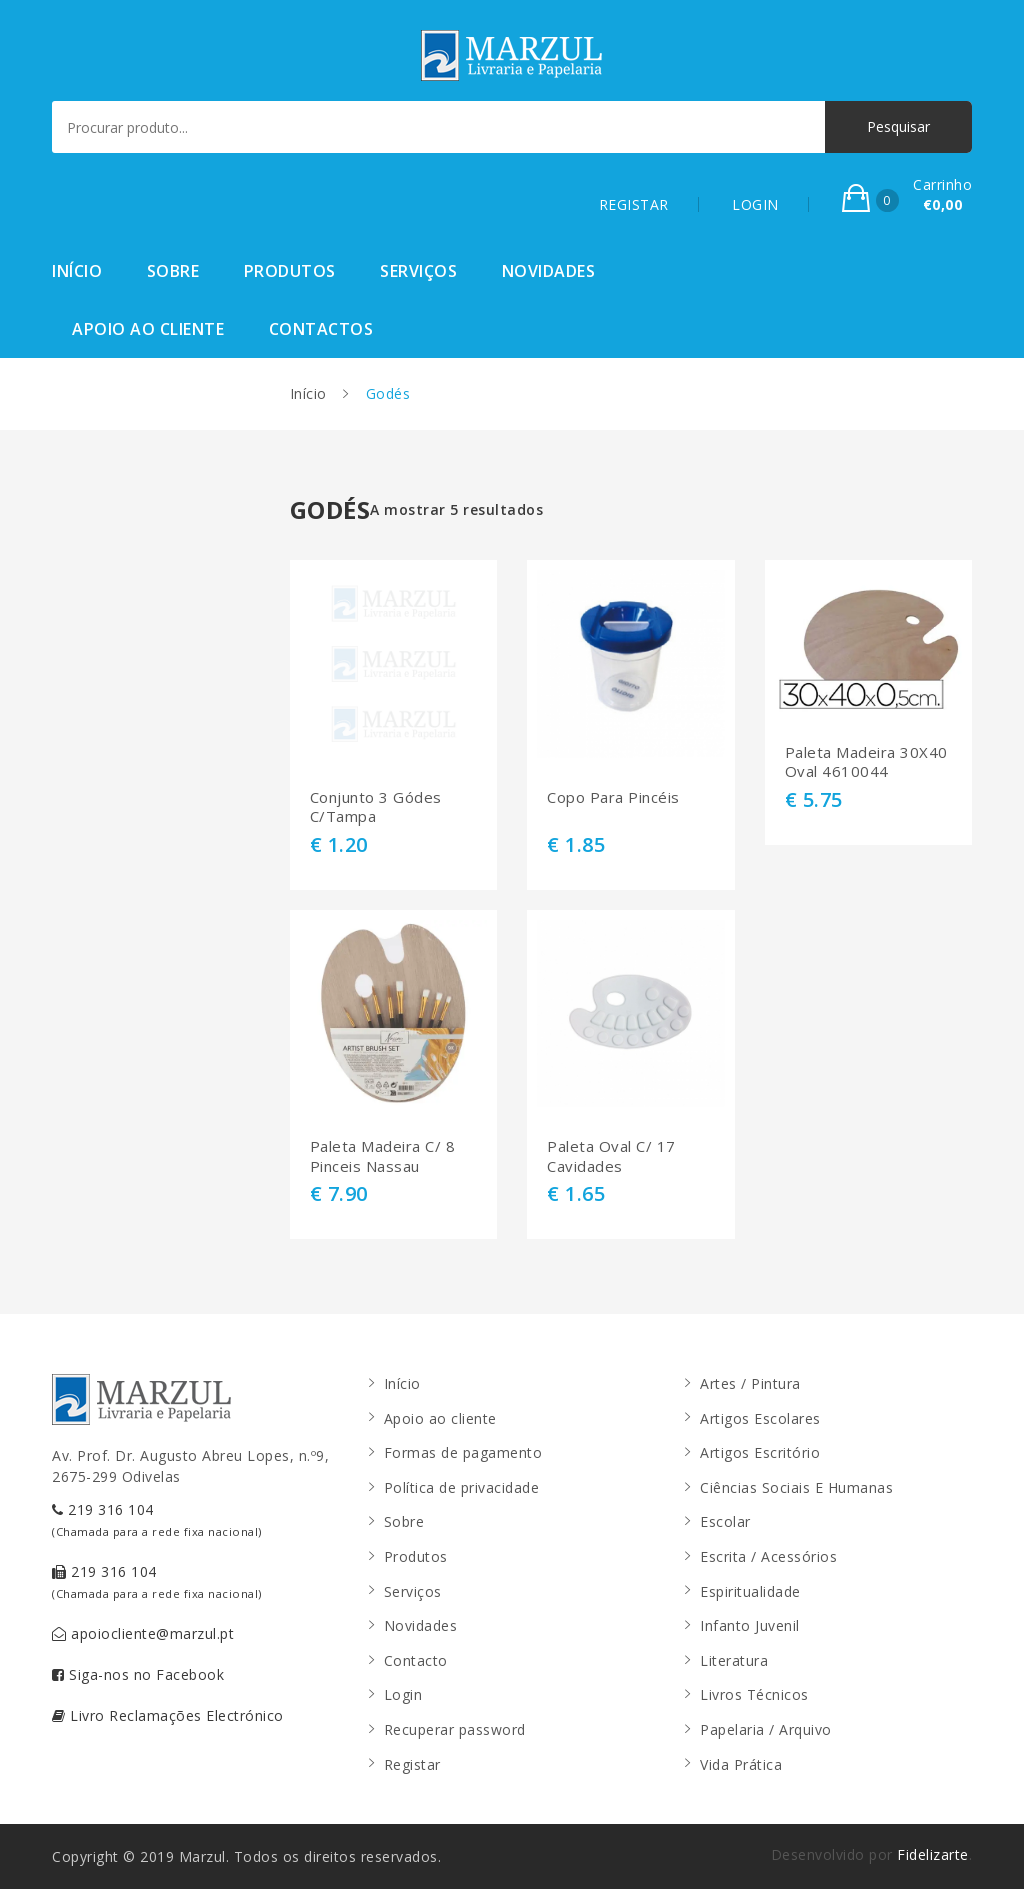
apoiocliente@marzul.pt (143, 1633)
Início (77, 271)
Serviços (418, 271)
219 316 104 (157, 1519)
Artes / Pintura (750, 1383)
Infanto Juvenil (750, 1625)
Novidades (549, 271)
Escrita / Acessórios (768, 1556)
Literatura (734, 1660)
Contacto (416, 1660)
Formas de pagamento (463, 1452)
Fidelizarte (933, 1854)
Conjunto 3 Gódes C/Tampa (376, 807)
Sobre (173, 271)
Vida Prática (741, 1764)
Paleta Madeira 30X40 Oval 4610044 (866, 762)
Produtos (290, 271)
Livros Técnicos (754, 1694)
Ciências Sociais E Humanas (796, 1487)
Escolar (725, 1521)
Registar (412, 1764)
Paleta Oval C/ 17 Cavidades (611, 1156)
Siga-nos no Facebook (138, 1674)
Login (403, 1694)
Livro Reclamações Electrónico (168, 1715)
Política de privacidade (462, 1487)
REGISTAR (634, 204)
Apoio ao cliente (148, 329)
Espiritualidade (750, 1591)
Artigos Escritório (760, 1452)
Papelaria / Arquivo (766, 1729)
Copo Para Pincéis (613, 797)
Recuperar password (455, 1729)
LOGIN (755, 204)
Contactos (321, 329)
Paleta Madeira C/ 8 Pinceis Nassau (383, 1156)
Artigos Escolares (760, 1418)
